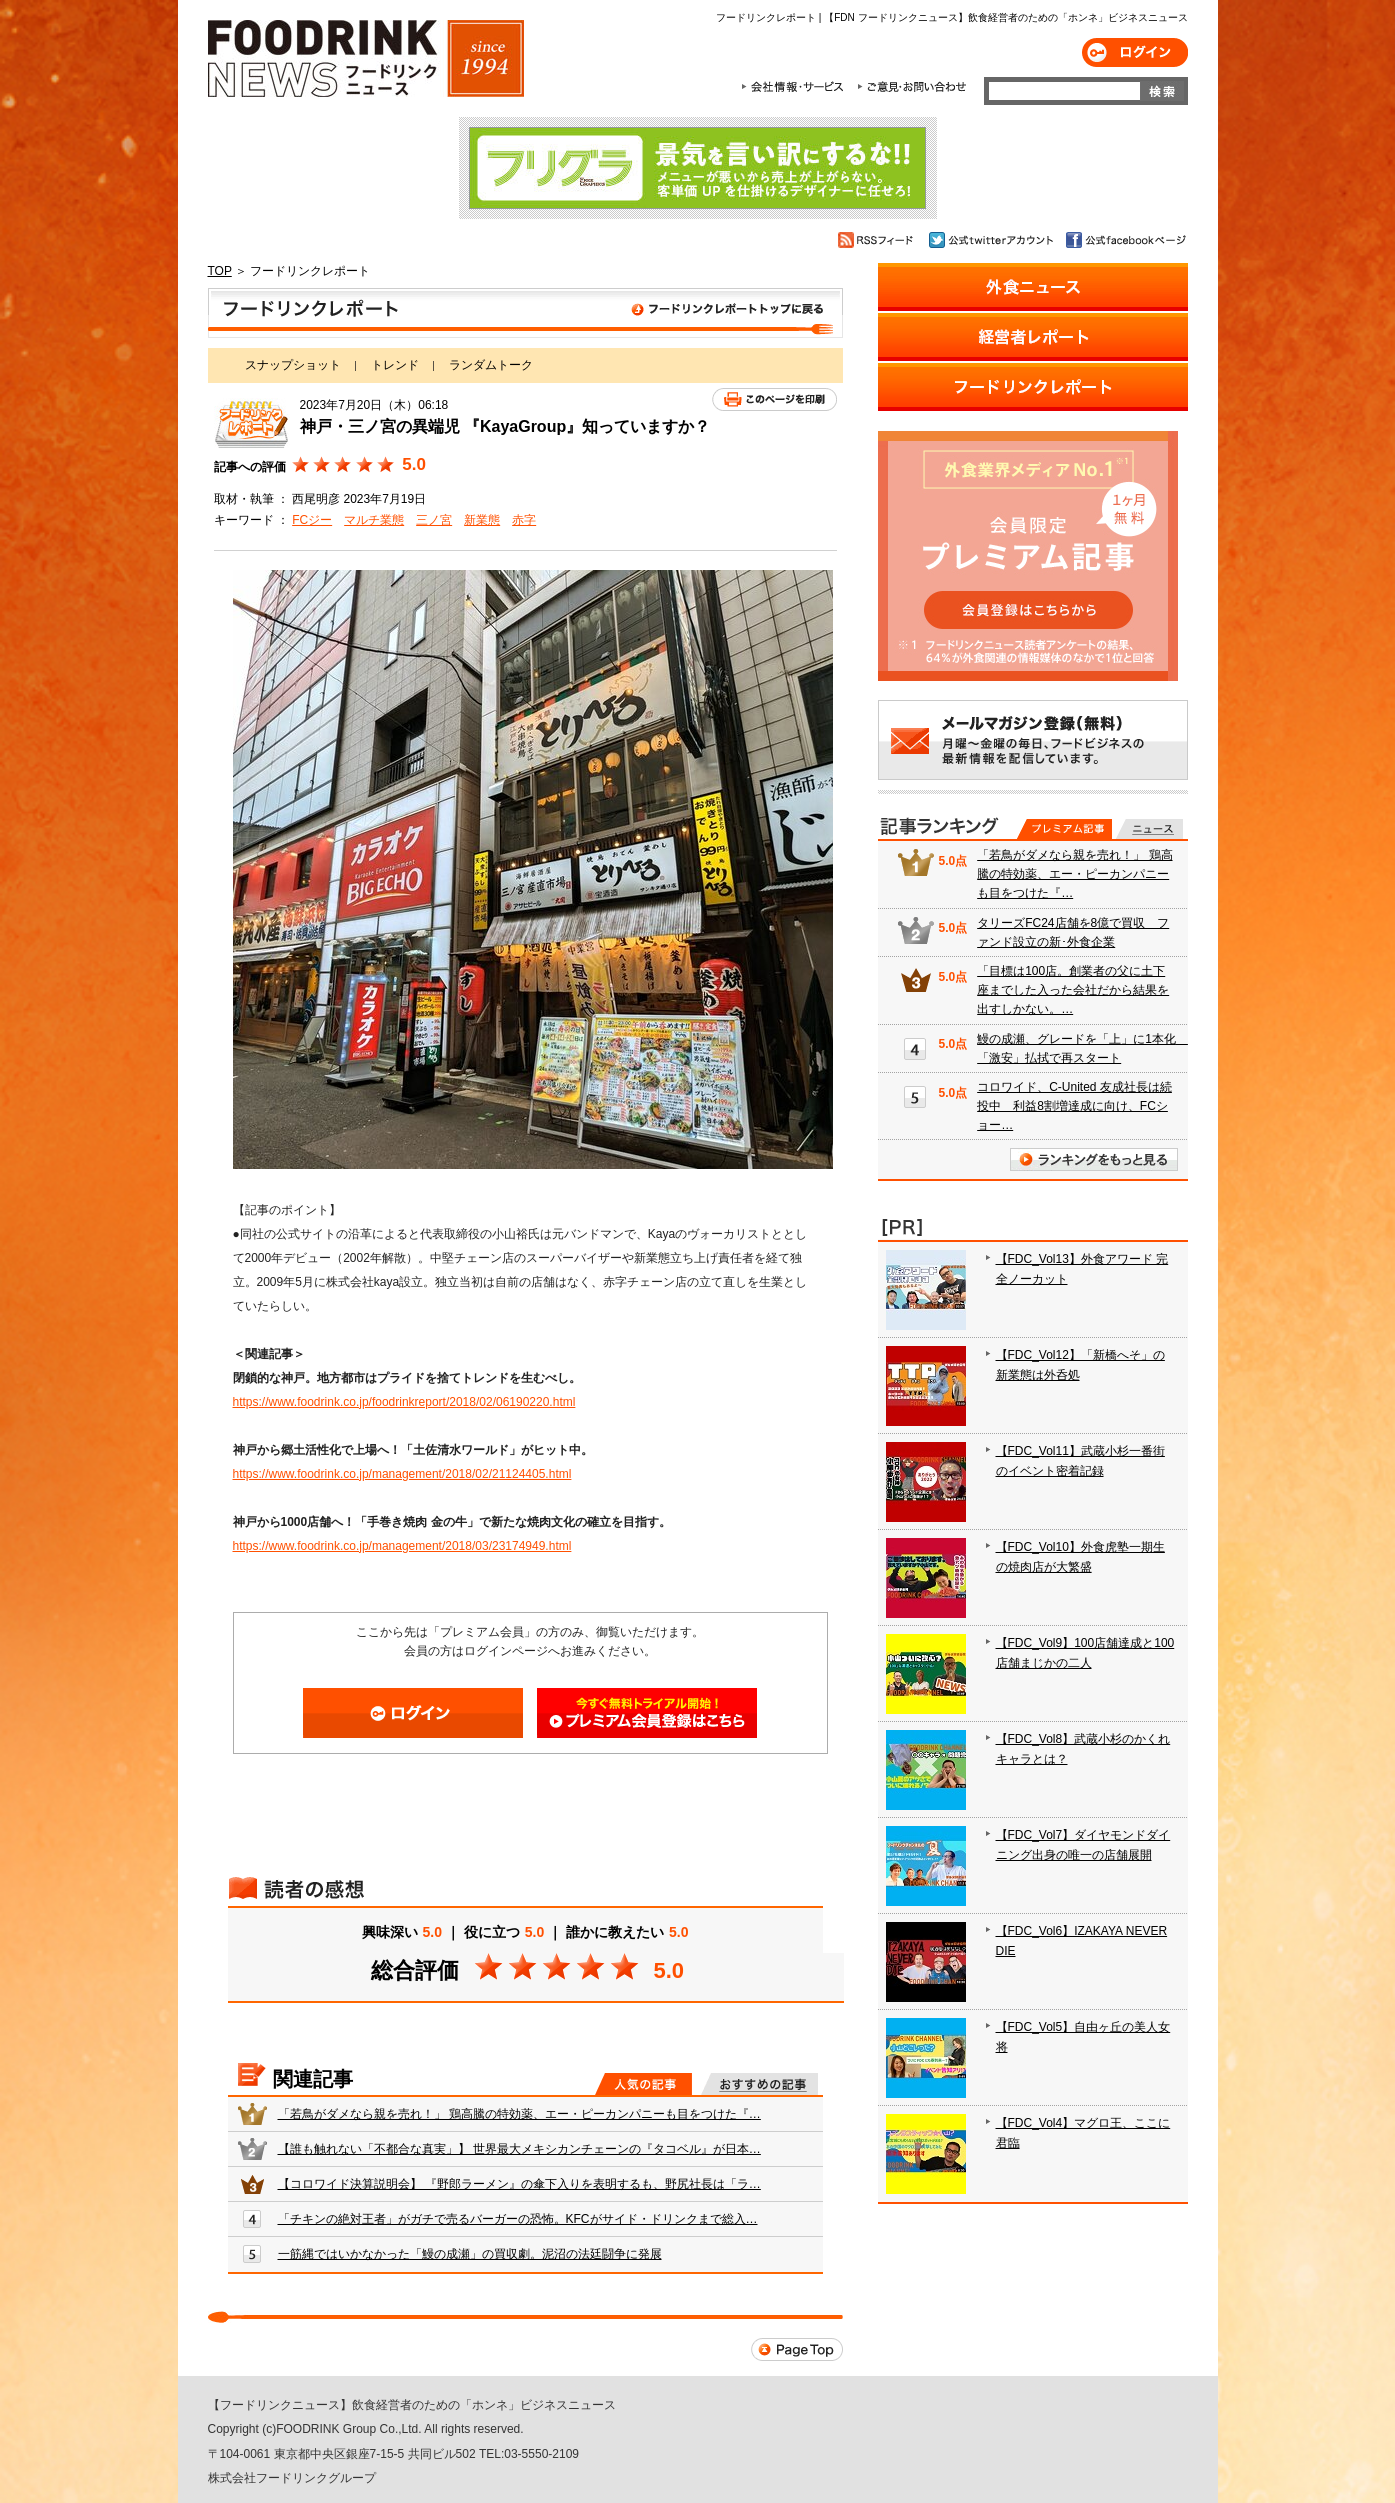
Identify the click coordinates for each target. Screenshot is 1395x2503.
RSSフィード (878, 240)
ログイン (1135, 52)
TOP (220, 271)
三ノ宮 (434, 520)
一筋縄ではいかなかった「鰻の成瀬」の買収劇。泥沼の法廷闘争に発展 (470, 2254)
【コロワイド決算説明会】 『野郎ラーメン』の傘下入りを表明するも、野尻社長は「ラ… (519, 2184)
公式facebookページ (1124, 240)
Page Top (797, 2349)
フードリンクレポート (525, 313)
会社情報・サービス (796, 87)
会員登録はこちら (647, 1713)
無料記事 (1149, 829)
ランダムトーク (491, 365)
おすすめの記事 (759, 2084)
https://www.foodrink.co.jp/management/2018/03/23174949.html (402, 1546)
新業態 (482, 520)
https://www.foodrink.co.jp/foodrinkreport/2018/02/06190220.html (404, 1402)
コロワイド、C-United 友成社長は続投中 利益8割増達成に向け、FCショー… (1074, 1106)
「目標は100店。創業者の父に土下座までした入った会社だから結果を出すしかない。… (1073, 990)
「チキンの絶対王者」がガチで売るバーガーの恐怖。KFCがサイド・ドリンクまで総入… (518, 2219)
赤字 (524, 520)
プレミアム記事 (1064, 829)
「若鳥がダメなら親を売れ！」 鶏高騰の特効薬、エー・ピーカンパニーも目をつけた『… (519, 2114)
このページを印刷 (774, 399)
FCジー (312, 520)
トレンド (395, 365)
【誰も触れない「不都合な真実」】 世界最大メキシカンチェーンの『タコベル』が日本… (519, 2149)
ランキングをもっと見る (1094, 1159)
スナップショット (293, 365)
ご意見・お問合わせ (911, 87)
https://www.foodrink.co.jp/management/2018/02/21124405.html (402, 1474)
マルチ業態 (374, 520)
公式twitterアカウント (992, 240)
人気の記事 (643, 2084)
